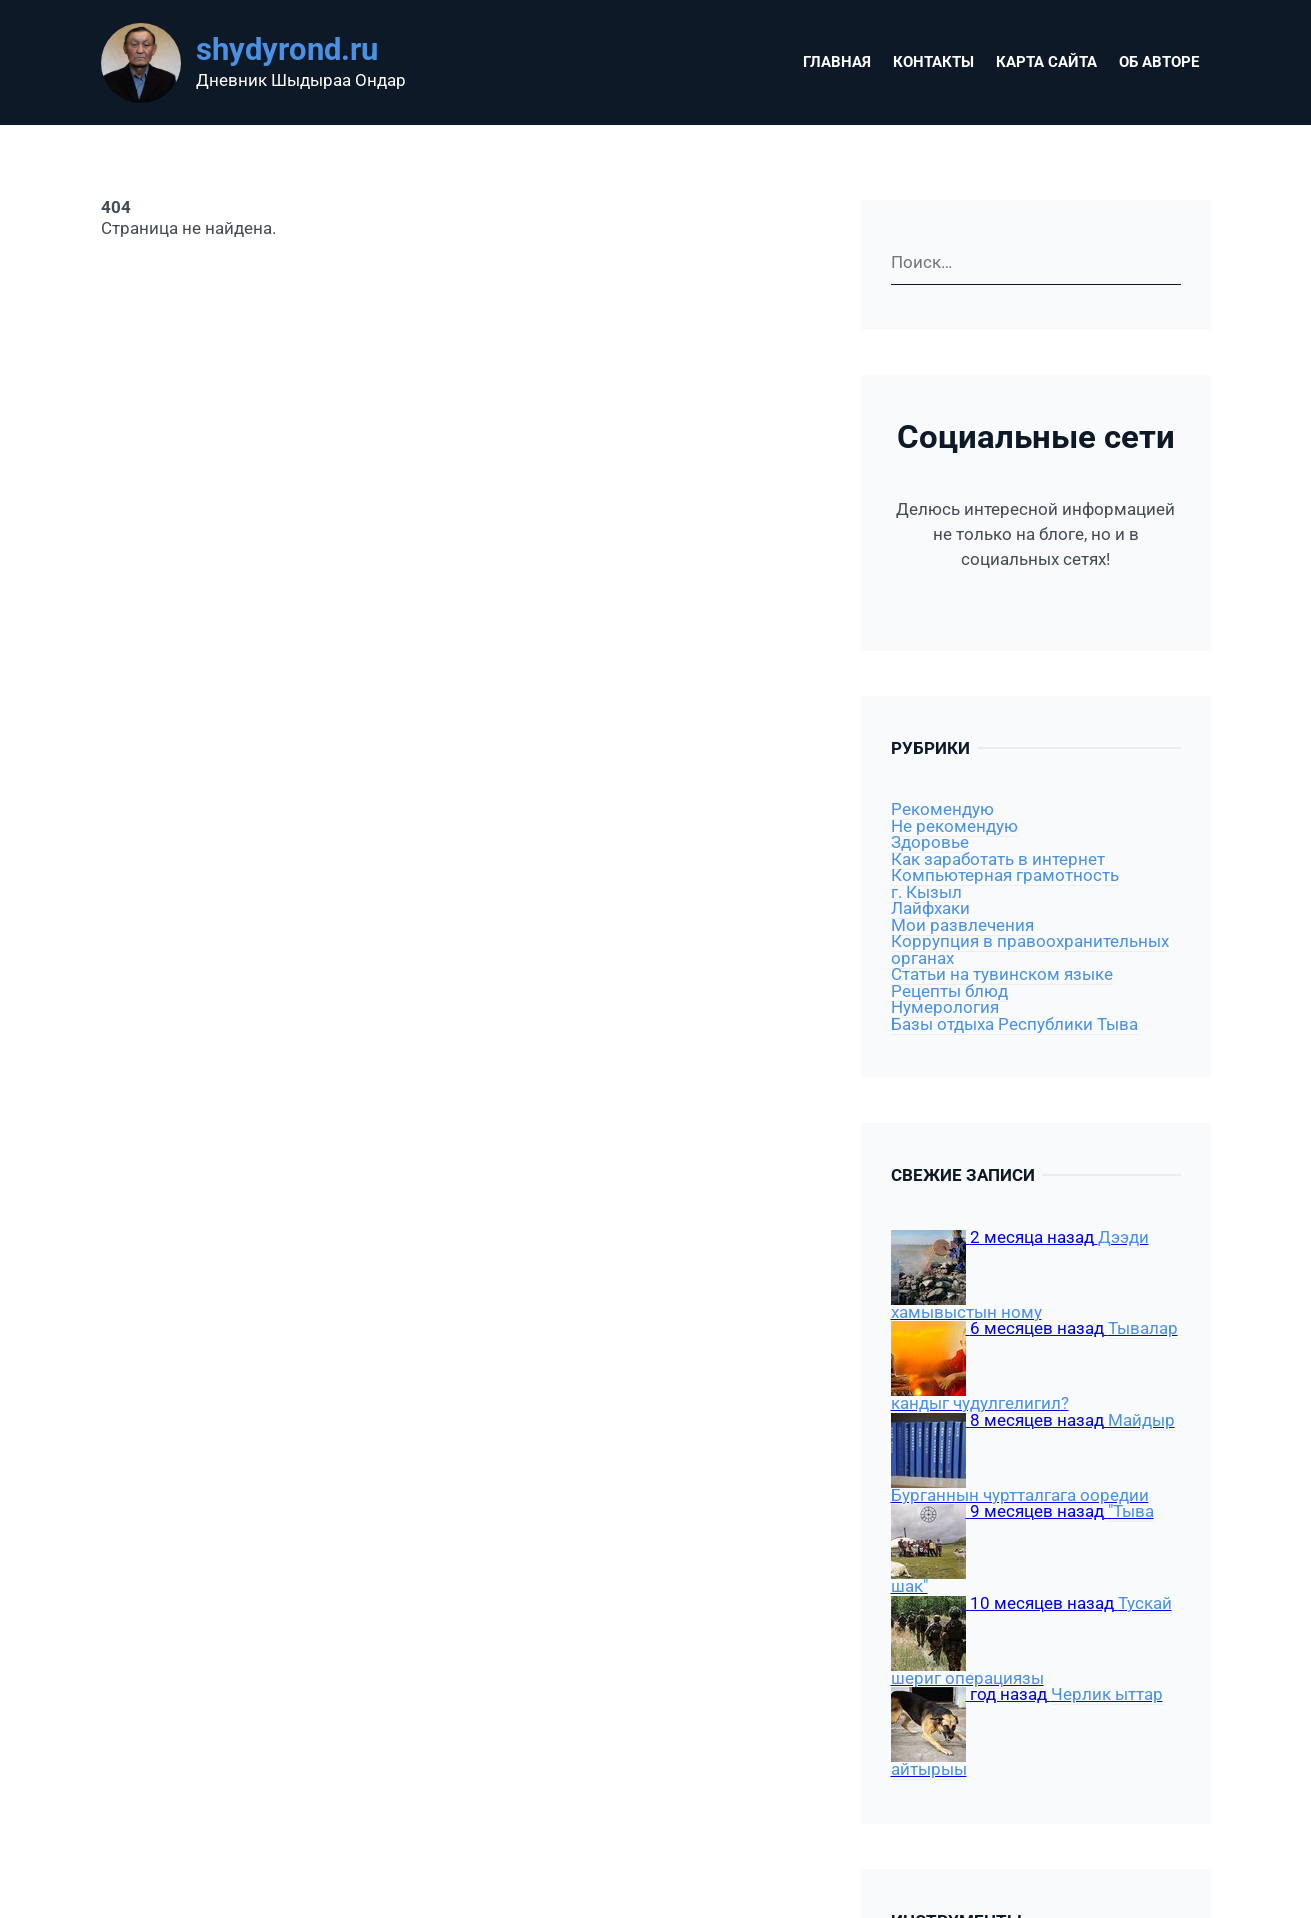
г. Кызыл (926, 892)
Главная (837, 62)
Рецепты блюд (949, 991)
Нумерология (945, 1007)
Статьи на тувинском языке (1002, 974)
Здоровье (930, 842)
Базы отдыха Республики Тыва (1014, 1024)
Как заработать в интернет (998, 859)
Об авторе (1159, 62)
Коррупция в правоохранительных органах (1030, 950)
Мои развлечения (962, 925)
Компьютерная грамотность (1005, 875)
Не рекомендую (954, 826)
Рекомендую (942, 809)
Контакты (933, 62)
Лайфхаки (930, 908)
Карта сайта (1046, 62)
